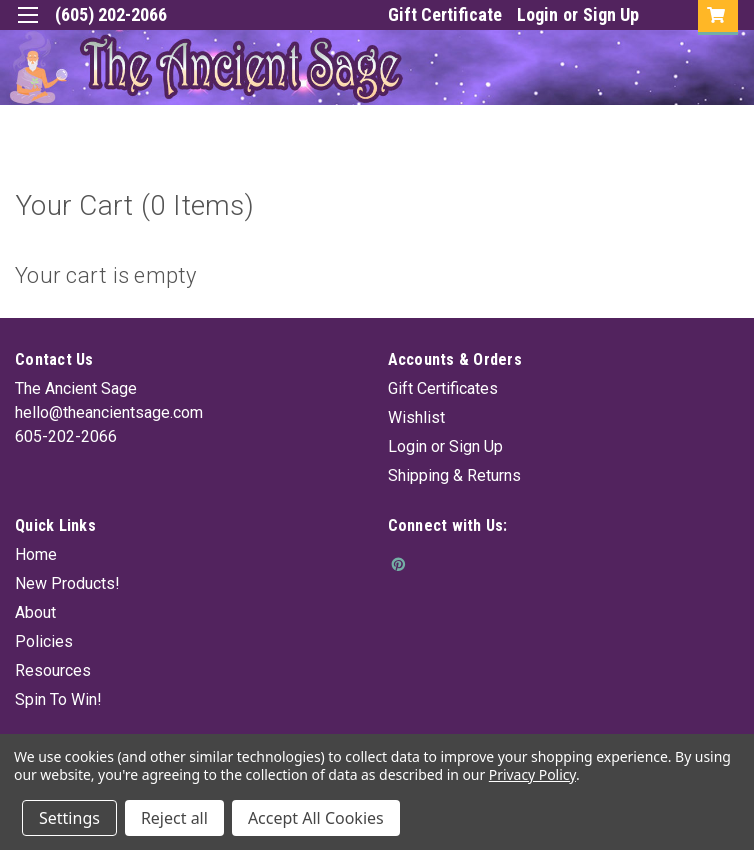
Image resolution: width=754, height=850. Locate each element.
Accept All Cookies (316, 818)
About (35, 612)
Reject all (174, 818)
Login (537, 14)
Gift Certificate (445, 14)
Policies (44, 641)
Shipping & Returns (454, 475)
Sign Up (611, 14)
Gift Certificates (443, 388)
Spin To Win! (58, 699)
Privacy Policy (532, 774)
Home (36, 554)
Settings (69, 818)
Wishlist (416, 417)
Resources (53, 670)
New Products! (67, 583)
